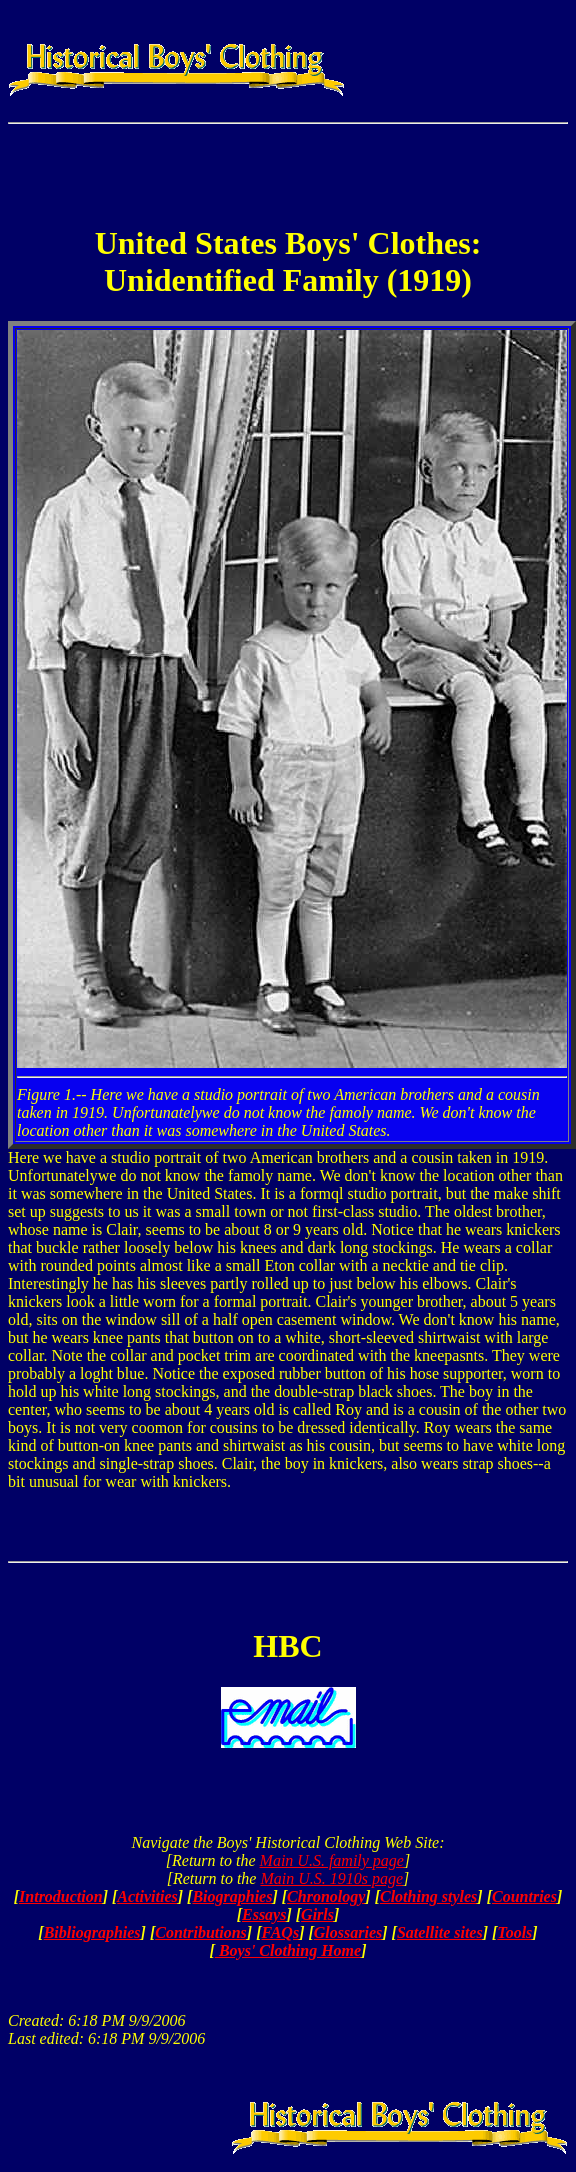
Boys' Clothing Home (288, 1950)
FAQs (280, 1932)
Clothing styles (428, 1896)
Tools (514, 1932)
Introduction (61, 1896)
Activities (147, 1896)
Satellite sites (440, 1932)
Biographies (232, 1896)
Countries (524, 1896)
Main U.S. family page (332, 1860)
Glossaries (348, 1932)
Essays (264, 1914)
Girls (317, 1914)
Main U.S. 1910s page (331, 1878)
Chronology (326, 1896)
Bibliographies (92, 1932)
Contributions (201, 1932)
